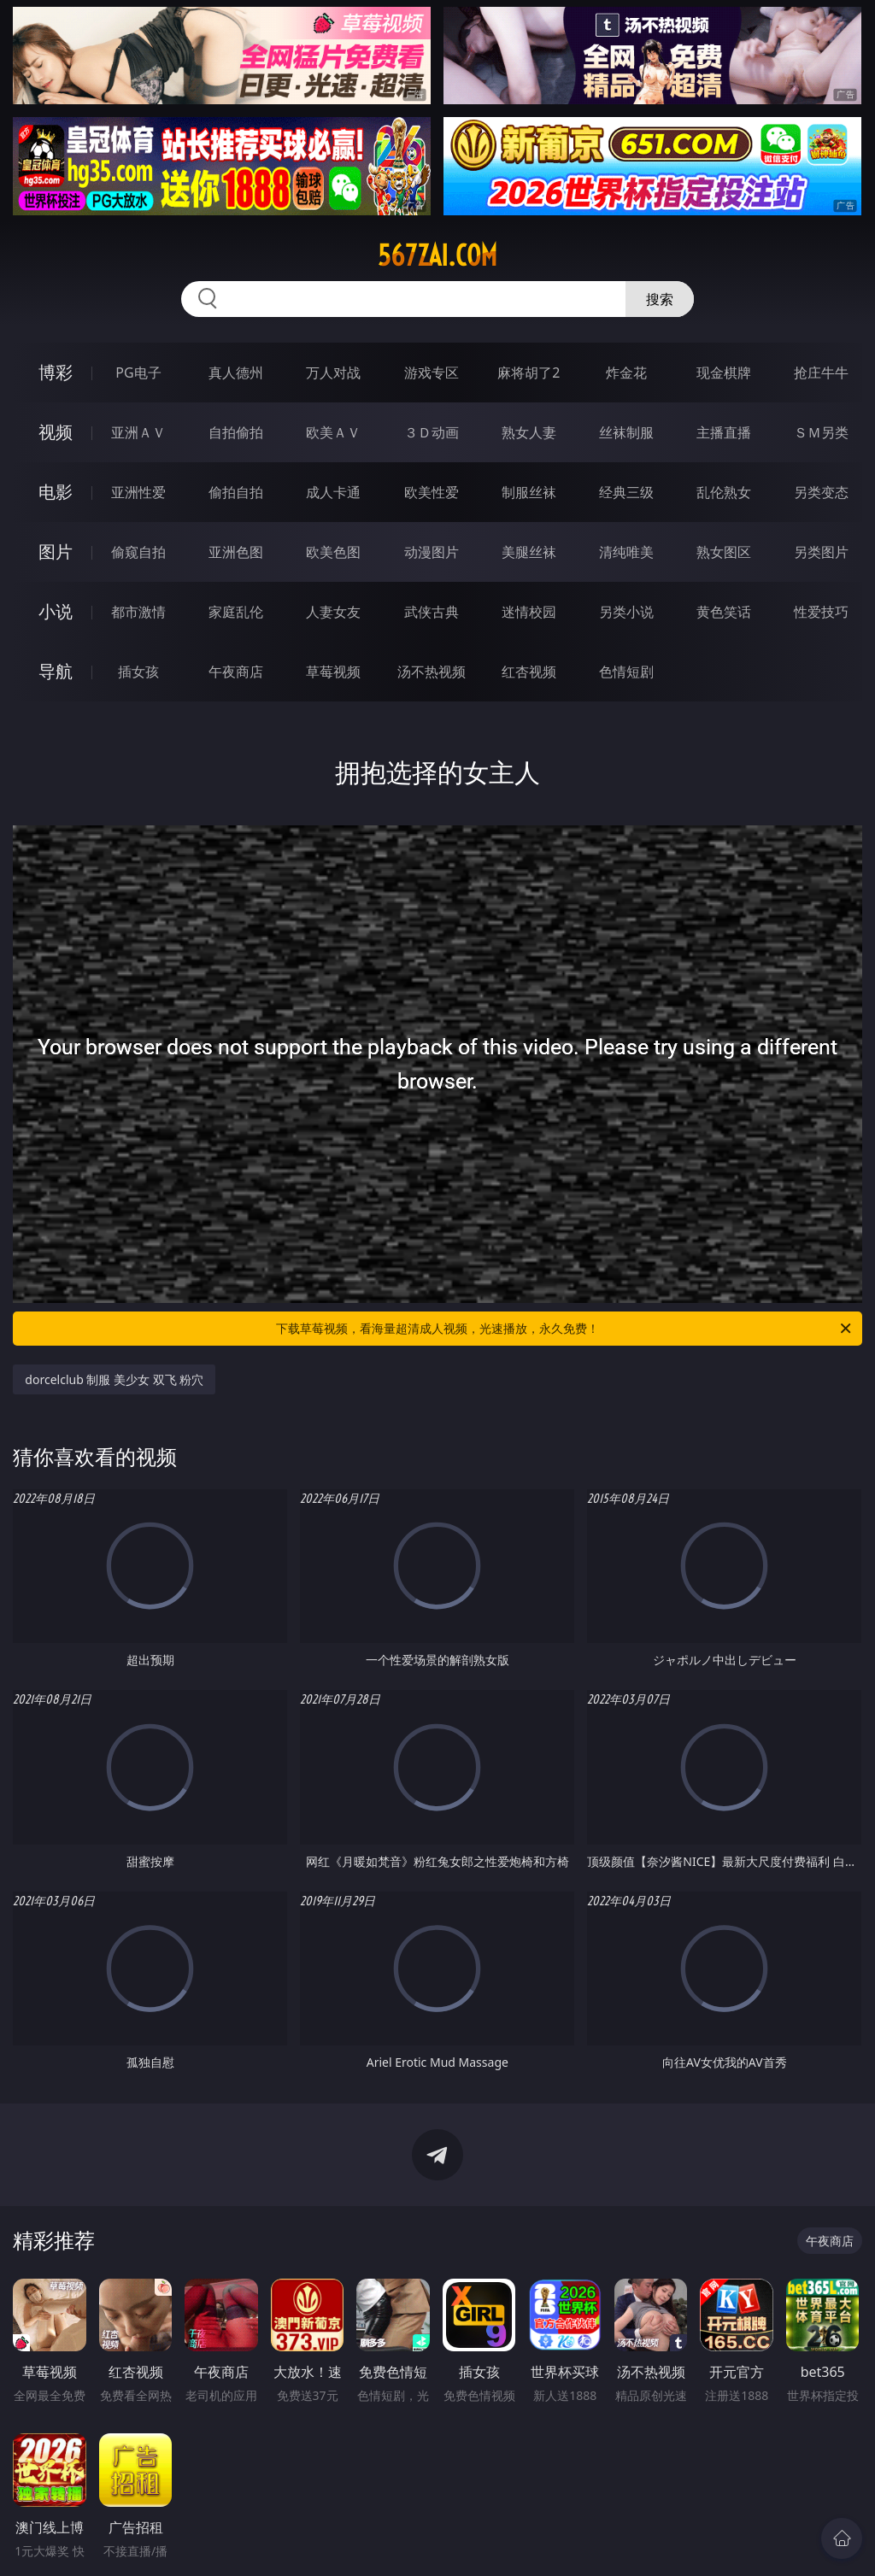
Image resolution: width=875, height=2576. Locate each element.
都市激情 (138, 611)
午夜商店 (235, 671)
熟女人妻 (529, 432)
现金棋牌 (723, 372)
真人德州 (235, 372)
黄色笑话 (723, 611)
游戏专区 (431, 372)
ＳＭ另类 (821, 432)
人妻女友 (333, 611)
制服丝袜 (529, 492)
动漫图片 (431, 552)
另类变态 (821, 492)
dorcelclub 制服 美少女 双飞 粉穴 (114, 1379)
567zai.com (437, 255)
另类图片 (821, 552)
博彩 (55, 372)
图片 (55, 551)
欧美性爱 (431, 492)
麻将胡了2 (528, 372)
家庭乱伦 (235, 611)
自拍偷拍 (235, 432)
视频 (55, 431)
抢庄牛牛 (821, 372)
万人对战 (333, 372)
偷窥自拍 (138, 552)
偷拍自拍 (235, 492)
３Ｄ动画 (431, 432)
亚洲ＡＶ (138, 432)
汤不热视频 (431, 671)
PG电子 (138, 372)
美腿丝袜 (529, 552)
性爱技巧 (821, 611)
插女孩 (138, 671)
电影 (55, 491)
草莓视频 (333, 671)
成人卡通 (333, 492)
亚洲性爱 (138, 492)
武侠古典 (431, 611)
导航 (55, 671)
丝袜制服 (626, 432)
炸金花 (626, 372)
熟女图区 (723, 552)
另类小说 (626, 611)
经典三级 (626, 492)
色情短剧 (626, 671)
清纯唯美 (626, 552)
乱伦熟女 (723, 492)
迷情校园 (529, 611)
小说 (55, 611)
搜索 (659, 299)
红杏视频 (529, 671)
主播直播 (723, 432)
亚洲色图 (235, 552)
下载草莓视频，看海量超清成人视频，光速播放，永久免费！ (565, 1328)
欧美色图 (333, 552)
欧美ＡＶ (333, 432)
